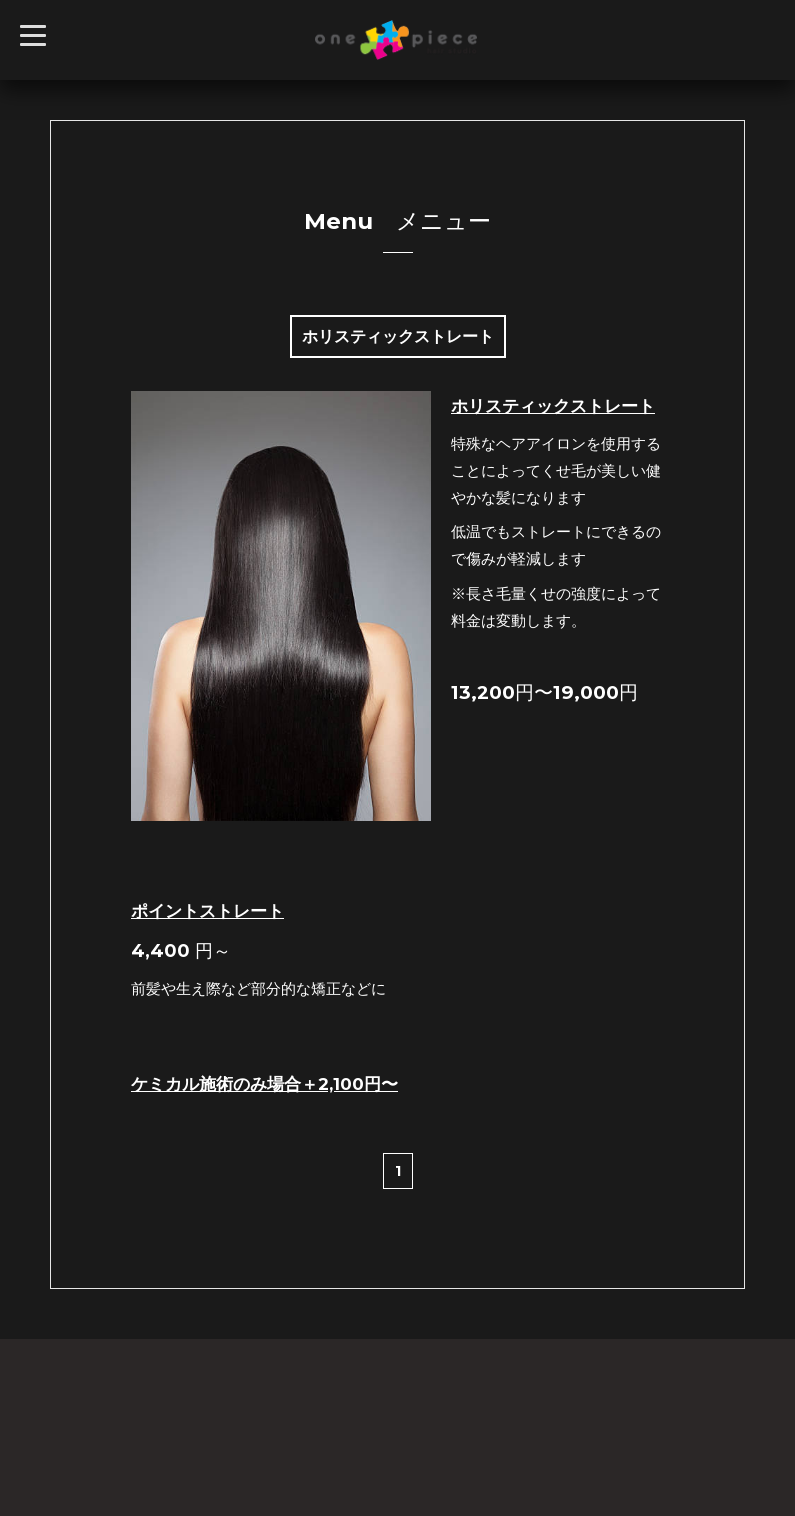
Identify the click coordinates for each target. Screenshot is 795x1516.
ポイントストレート (207, 911)
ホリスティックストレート (553, 406)
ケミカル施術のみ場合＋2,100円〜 (264, 1084)
